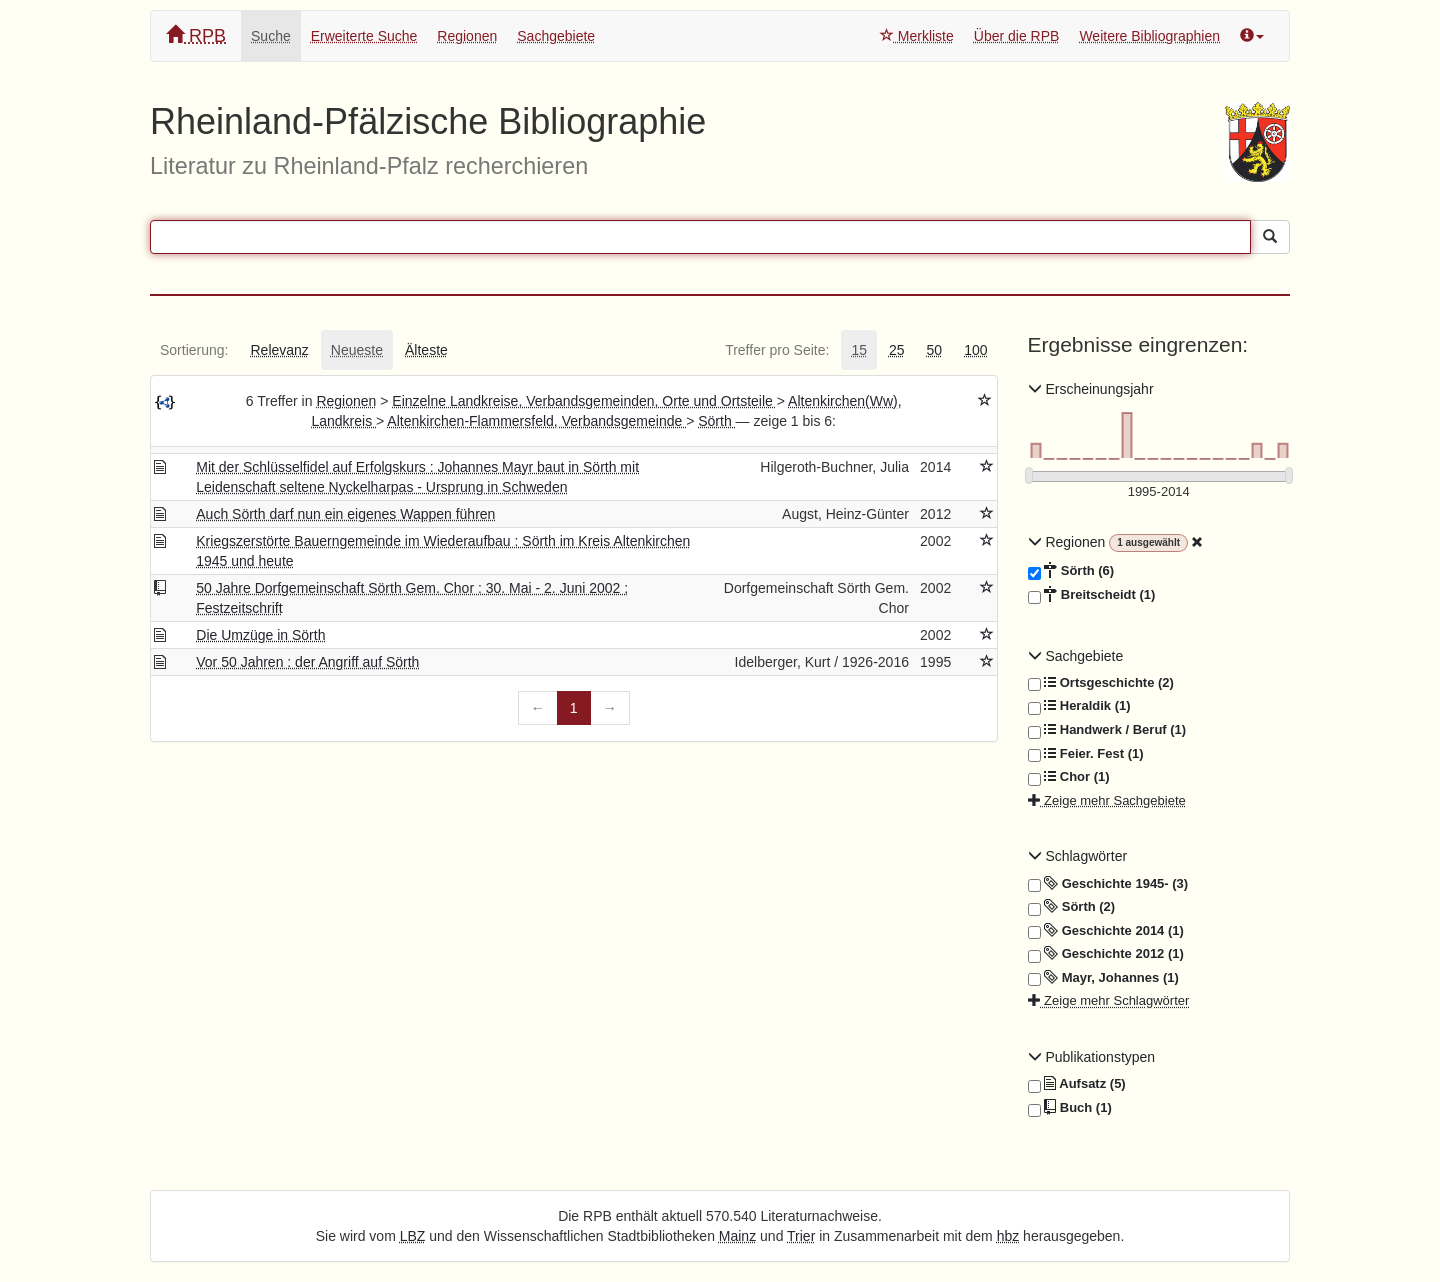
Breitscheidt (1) (1092, 595)
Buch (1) (1070, 1108)
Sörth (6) (1071, 571)
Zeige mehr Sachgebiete (1107, 800)
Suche (271, 36)
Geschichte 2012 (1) (1106, 954)
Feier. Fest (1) (1086, 754)
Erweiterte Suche (364, 36)
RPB (196, 35)
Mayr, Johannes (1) (1103, 978)
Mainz (737, 1236)
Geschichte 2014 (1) (1106, 931)
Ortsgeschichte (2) (1101, 683)
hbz (1008, 1236)
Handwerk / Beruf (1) (1107, 730)
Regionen (467, 36)
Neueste (357, 350)
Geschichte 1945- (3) (1108, 884)
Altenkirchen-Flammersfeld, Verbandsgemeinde (536, 421)
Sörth (716, 421)
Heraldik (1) (1079, 706)
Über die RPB (1017, 36)
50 (935, 350)
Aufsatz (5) (1077, 1084)
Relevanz (279, 350)
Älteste (426, 350)
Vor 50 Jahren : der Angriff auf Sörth (307, 662)
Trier (801, 1236)
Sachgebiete (556, 36)
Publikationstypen (1092, 1057)
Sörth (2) (1072, 907)
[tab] (194, 350)
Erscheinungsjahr (1091, 389)
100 (975, 350)
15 (859, 350)
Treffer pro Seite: (777, 350)
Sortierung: (194, 350)
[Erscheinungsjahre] (1159, 492)
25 (897, 350)
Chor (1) (1069, 777)
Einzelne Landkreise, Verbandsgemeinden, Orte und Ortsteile (584, 401)
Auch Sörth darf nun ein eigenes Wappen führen (345, 514)
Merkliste (917, 36)
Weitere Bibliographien (1149, 36)
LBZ (413, 1236)
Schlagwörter (1078, 856)
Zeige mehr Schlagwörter (1109, 1000)
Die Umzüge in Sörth (260, 635)
